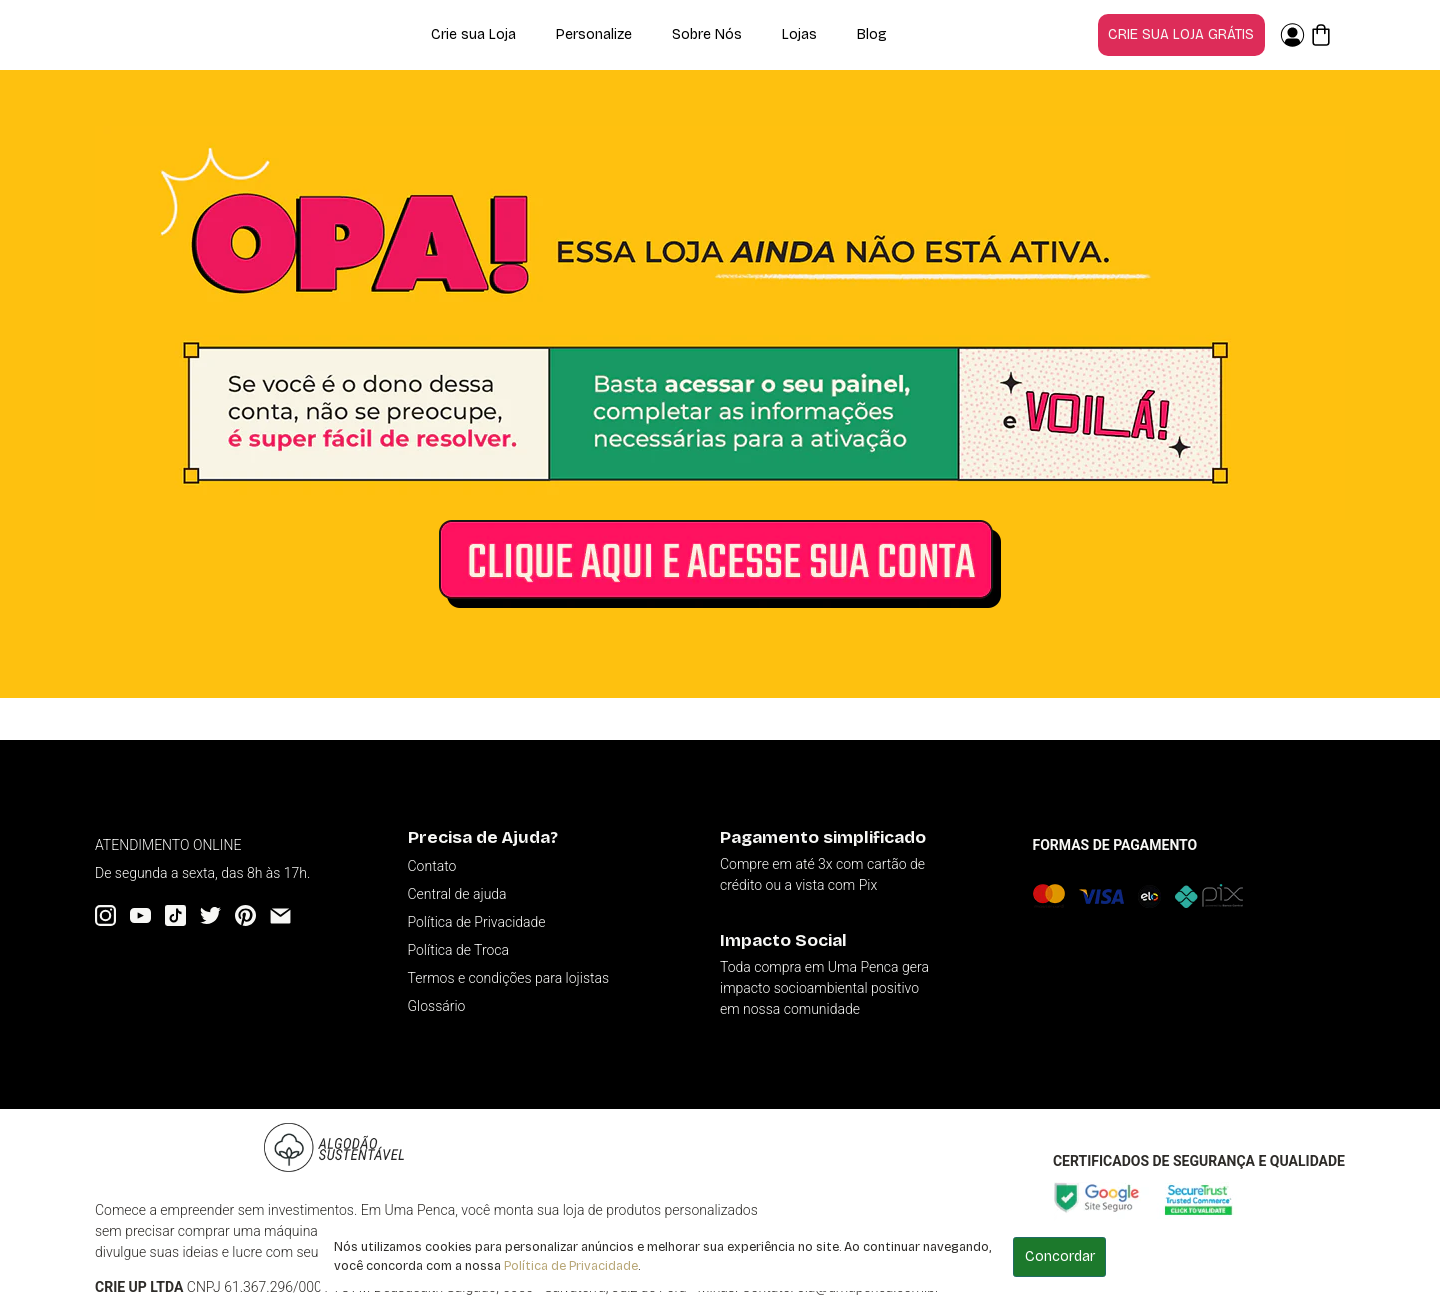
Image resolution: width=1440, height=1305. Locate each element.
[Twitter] (210, 915)
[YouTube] (140, 915)
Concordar (1060, 1256)
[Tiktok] (175, 915)
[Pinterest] (245, 915)
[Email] (280, 915)
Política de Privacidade (571, 1265)
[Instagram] (105, 915)
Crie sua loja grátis (1181, 34)
